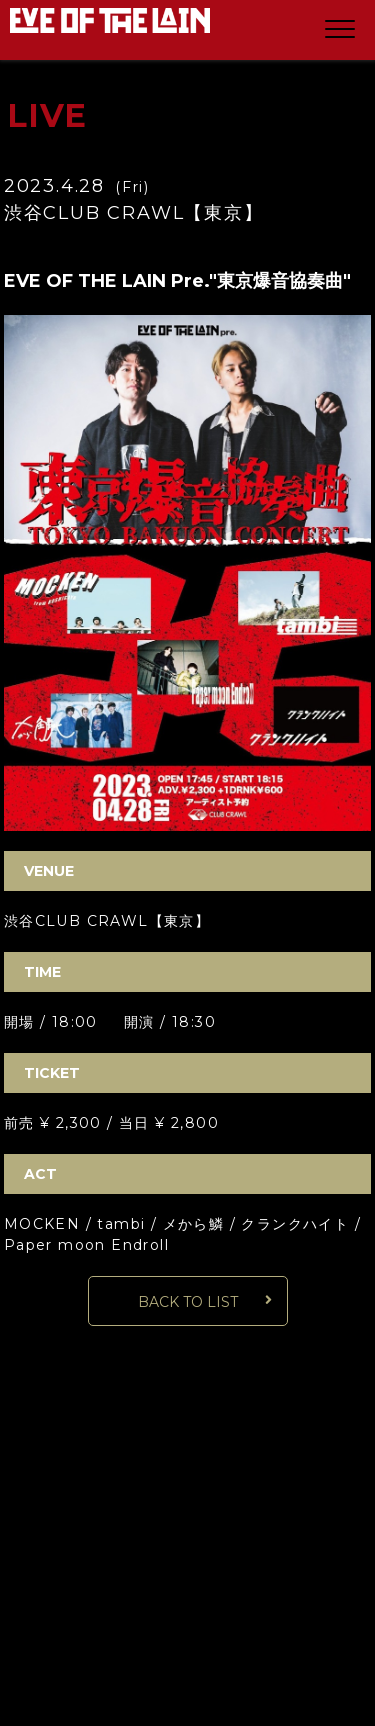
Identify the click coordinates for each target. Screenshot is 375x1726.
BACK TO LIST (188, 1302)
